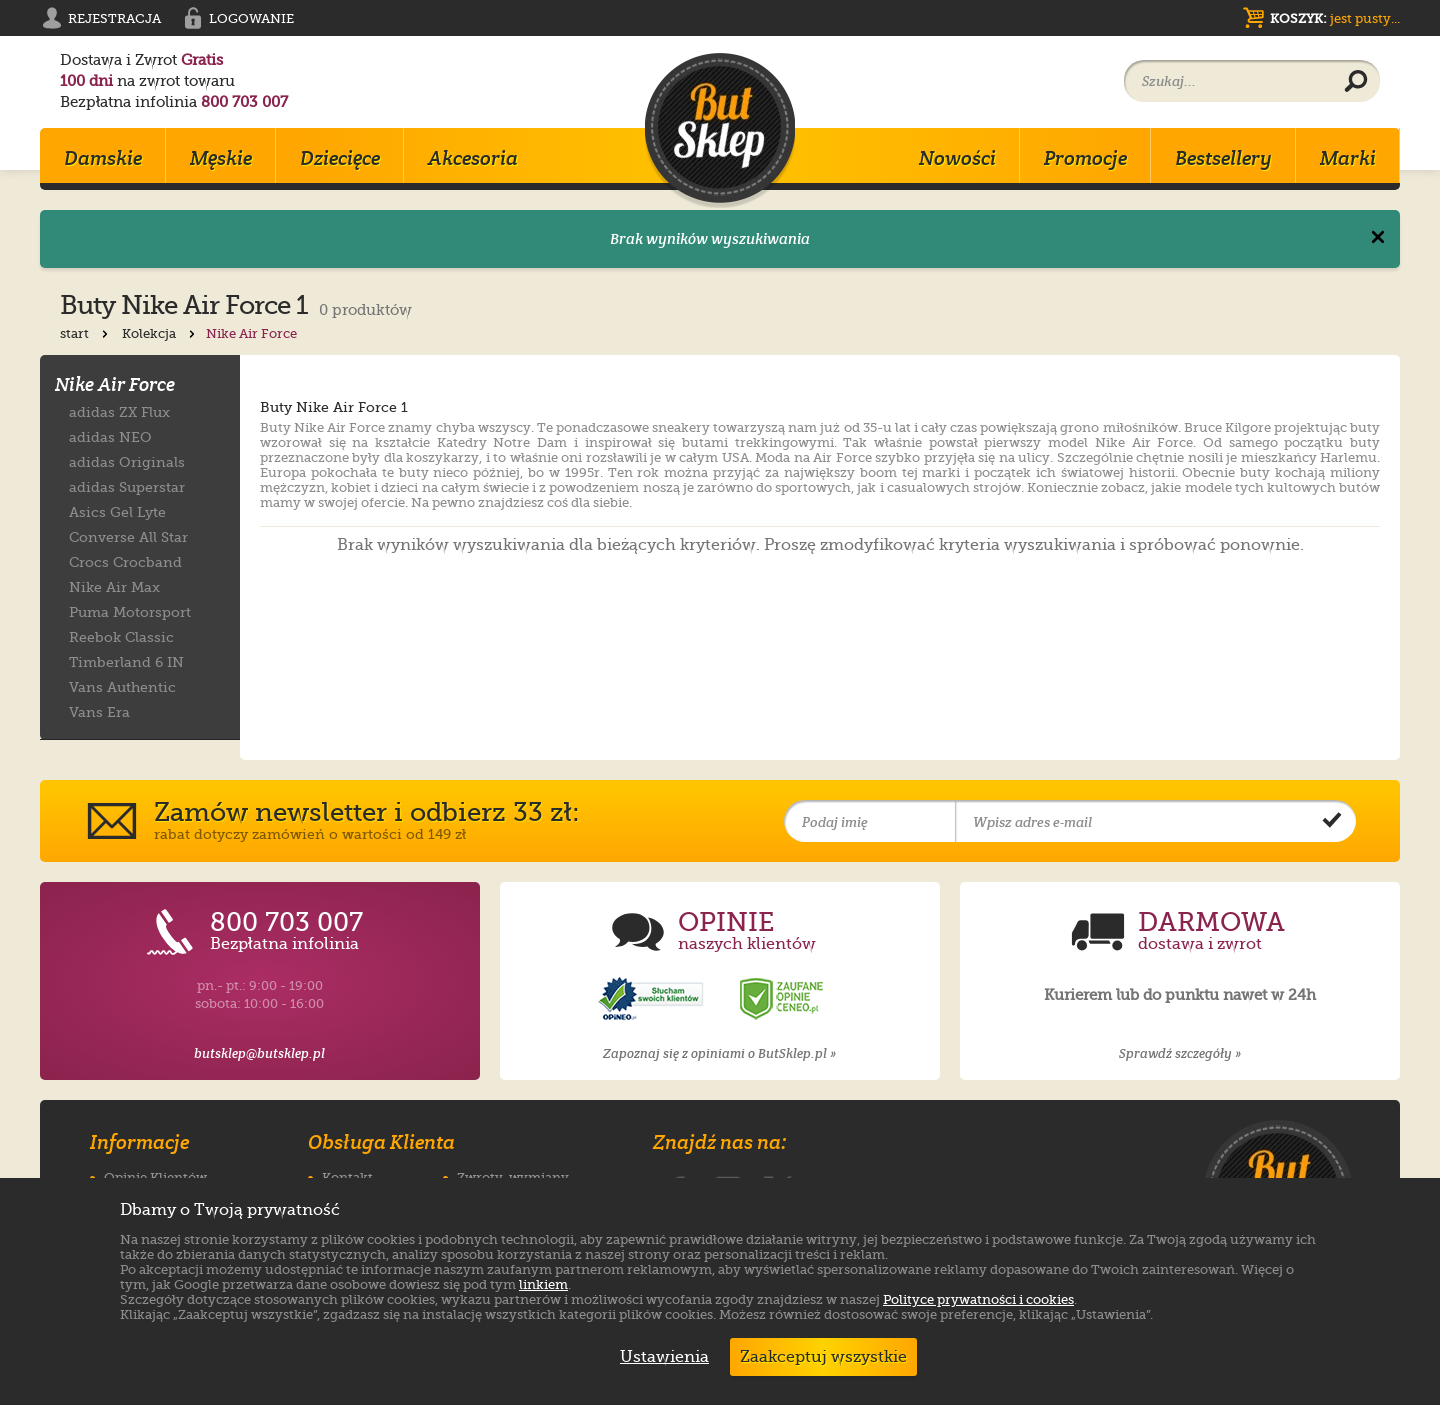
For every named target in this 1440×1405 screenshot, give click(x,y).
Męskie (221, 158)
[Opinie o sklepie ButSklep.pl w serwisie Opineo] (653, 999)
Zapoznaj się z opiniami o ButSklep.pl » (719, 1053)
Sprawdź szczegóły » (1180, 1053)
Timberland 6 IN (126, 661)
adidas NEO (110, 436)
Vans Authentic (122, 686)
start (86, 333)
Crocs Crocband (125, 561)
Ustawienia (660, 1357)
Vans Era (99, 711)
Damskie (103, 158)
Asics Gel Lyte (117, 511)
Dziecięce (340, 158)
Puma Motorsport (130, 611)
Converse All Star (128, 536)
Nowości (957, 158)
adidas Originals (127, 461)
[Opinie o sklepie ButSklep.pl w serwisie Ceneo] (783, 999)
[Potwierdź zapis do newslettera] (1332, 822)
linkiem (543, 1284)
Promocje (1085, 158)
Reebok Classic (121, 636)
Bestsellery (1223, 158)
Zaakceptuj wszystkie (823, 1357)
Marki (1348, 158)
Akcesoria (473, 158)
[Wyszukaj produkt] (1356, 82)
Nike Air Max (114, 586)
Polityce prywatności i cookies (978, 1299)
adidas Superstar (127, 486)
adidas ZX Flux (119, 411)
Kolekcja (160, 333)
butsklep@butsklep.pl (259, 1053)
